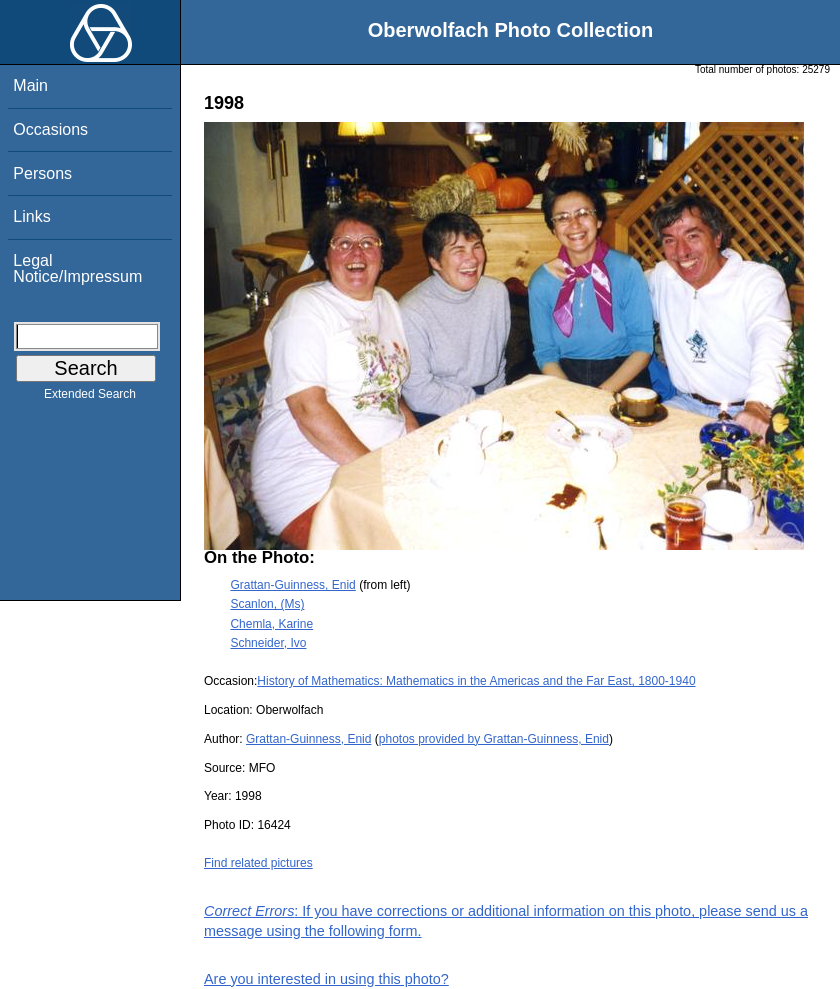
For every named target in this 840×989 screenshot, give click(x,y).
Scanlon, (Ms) (267, 604)
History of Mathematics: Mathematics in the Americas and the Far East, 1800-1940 (476, 681)
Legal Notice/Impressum (77, 268)
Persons (42, 173)
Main (30, 85)
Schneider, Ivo (268, 643)
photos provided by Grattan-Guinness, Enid (494, 739)
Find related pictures (258, 863)
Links (31, 216)
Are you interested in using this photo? (326, 979)
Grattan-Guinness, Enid (292, 585)
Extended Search (90, 398)
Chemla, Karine (271, 624)
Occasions (50, 129)
